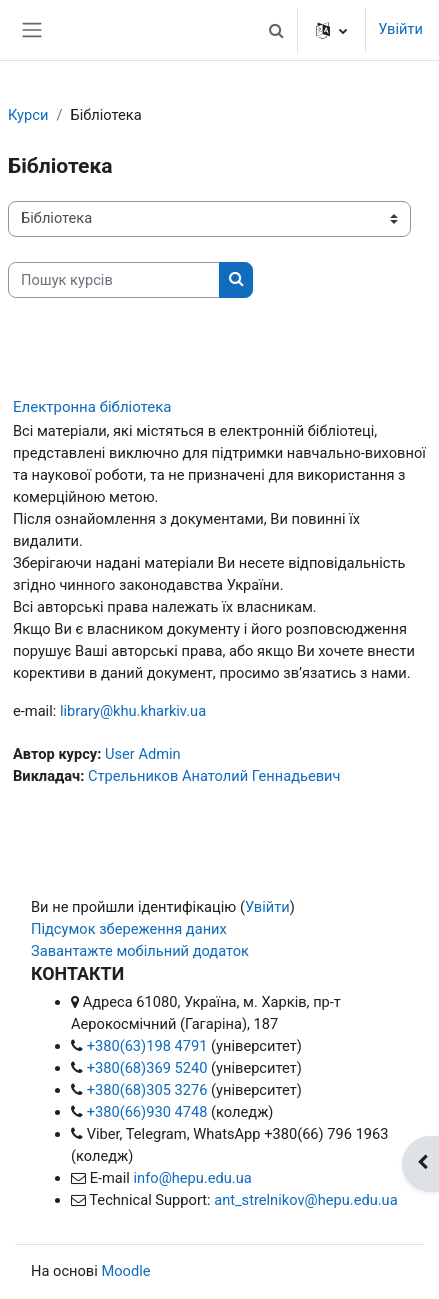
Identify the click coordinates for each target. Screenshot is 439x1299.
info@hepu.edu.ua (193, 1178)
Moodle (125, 1271)
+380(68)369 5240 (147, 1068)
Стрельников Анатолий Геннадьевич (214, 776)
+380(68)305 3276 (147, 1090)
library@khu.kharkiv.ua (133, 711)
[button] (276, 30)
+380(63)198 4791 (147, 1046)
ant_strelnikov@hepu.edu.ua (305, 1200)
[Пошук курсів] (114, 280)
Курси (28, 115)
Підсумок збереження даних (129, 929)
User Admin (143, 754)
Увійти (400, 29)
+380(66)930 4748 (147, 1112)
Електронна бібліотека (92, 407)
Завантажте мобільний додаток (140, 951)
